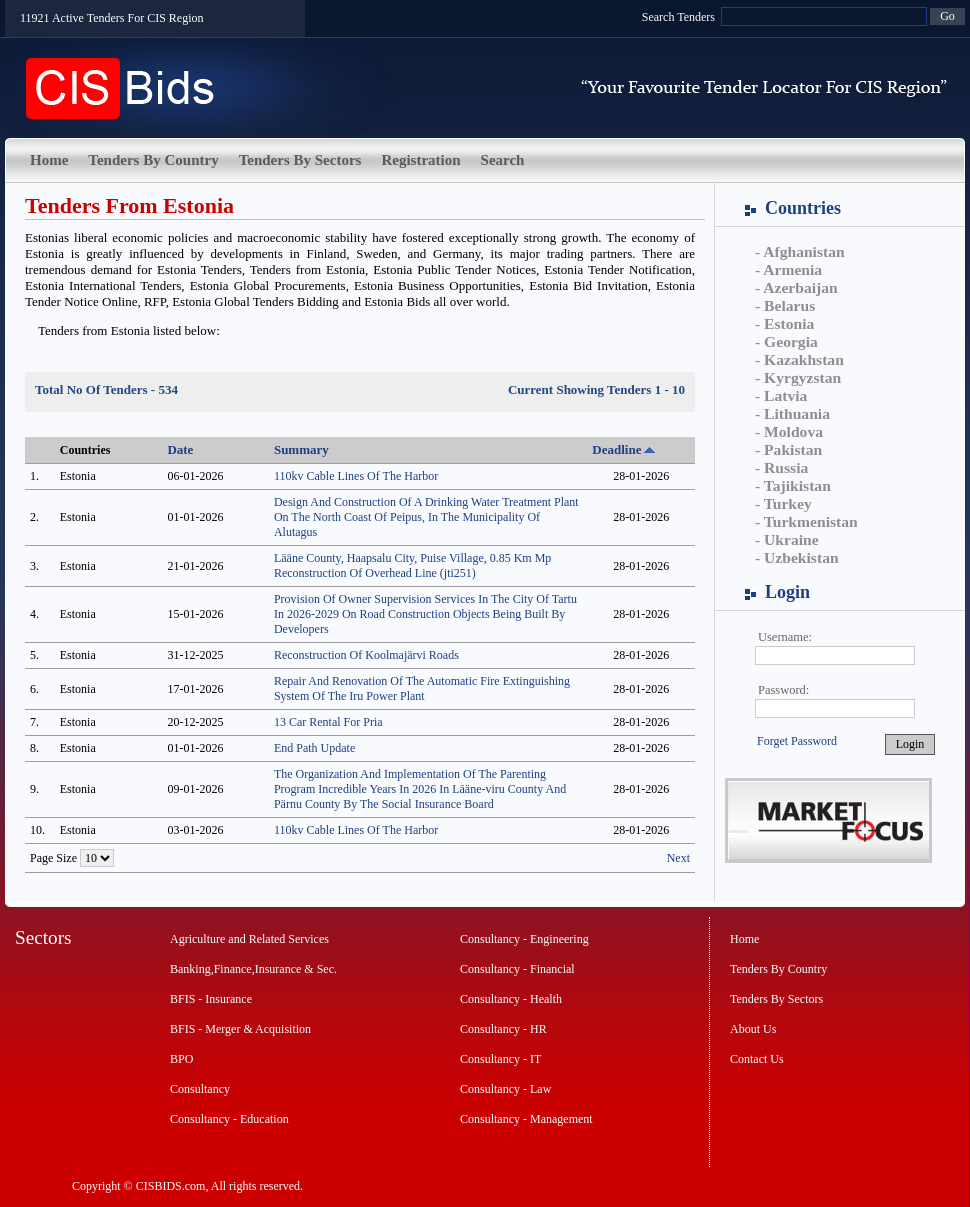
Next (678, 858)
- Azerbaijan (796, 287)
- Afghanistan (800, 251)
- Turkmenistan (806, 521)
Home (49, 160)
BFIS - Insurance (211, 999)
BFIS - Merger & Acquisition (240, 1029)
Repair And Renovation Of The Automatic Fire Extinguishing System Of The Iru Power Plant (422, 688)
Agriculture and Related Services (249, 939)
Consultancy (200, 1089)
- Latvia (781, 395)
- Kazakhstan (799, 359)
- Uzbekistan (797, 557)
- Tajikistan (793, 485)
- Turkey (783, 503)
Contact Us (757, 1059)
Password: (783, 690)
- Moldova (789, 431)
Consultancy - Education (229, 1119)
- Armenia (788, 269)
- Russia (781, 467)
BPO (181, 1059)
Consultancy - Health (511, 999)
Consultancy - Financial (517, 969)
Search (503, 160)
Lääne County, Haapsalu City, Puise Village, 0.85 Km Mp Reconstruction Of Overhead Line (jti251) (412, 565)
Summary (301, 449)
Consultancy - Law (505, 1089)
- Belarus (785, 305)
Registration (420, 160)
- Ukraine (787, 539)
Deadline (616, 449)
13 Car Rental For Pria (328, 722)
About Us (753, 1029)
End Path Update (314, 748)
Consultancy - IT (500, 1059)
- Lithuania (792, 413)
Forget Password (797, 741)
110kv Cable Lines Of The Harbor (356, 476)
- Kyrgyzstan (798, 377)
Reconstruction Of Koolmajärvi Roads (366, 655)
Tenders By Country (153, 160)
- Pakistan (788, 449)
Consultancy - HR (503, 1029)
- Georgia (786, 341)
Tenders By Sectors (300, 160)
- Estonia (784, 323)
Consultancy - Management (526, 1119)
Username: (785, 637)
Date (180, 449)
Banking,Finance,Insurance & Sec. (253, 969)
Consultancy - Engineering (524, 939)
